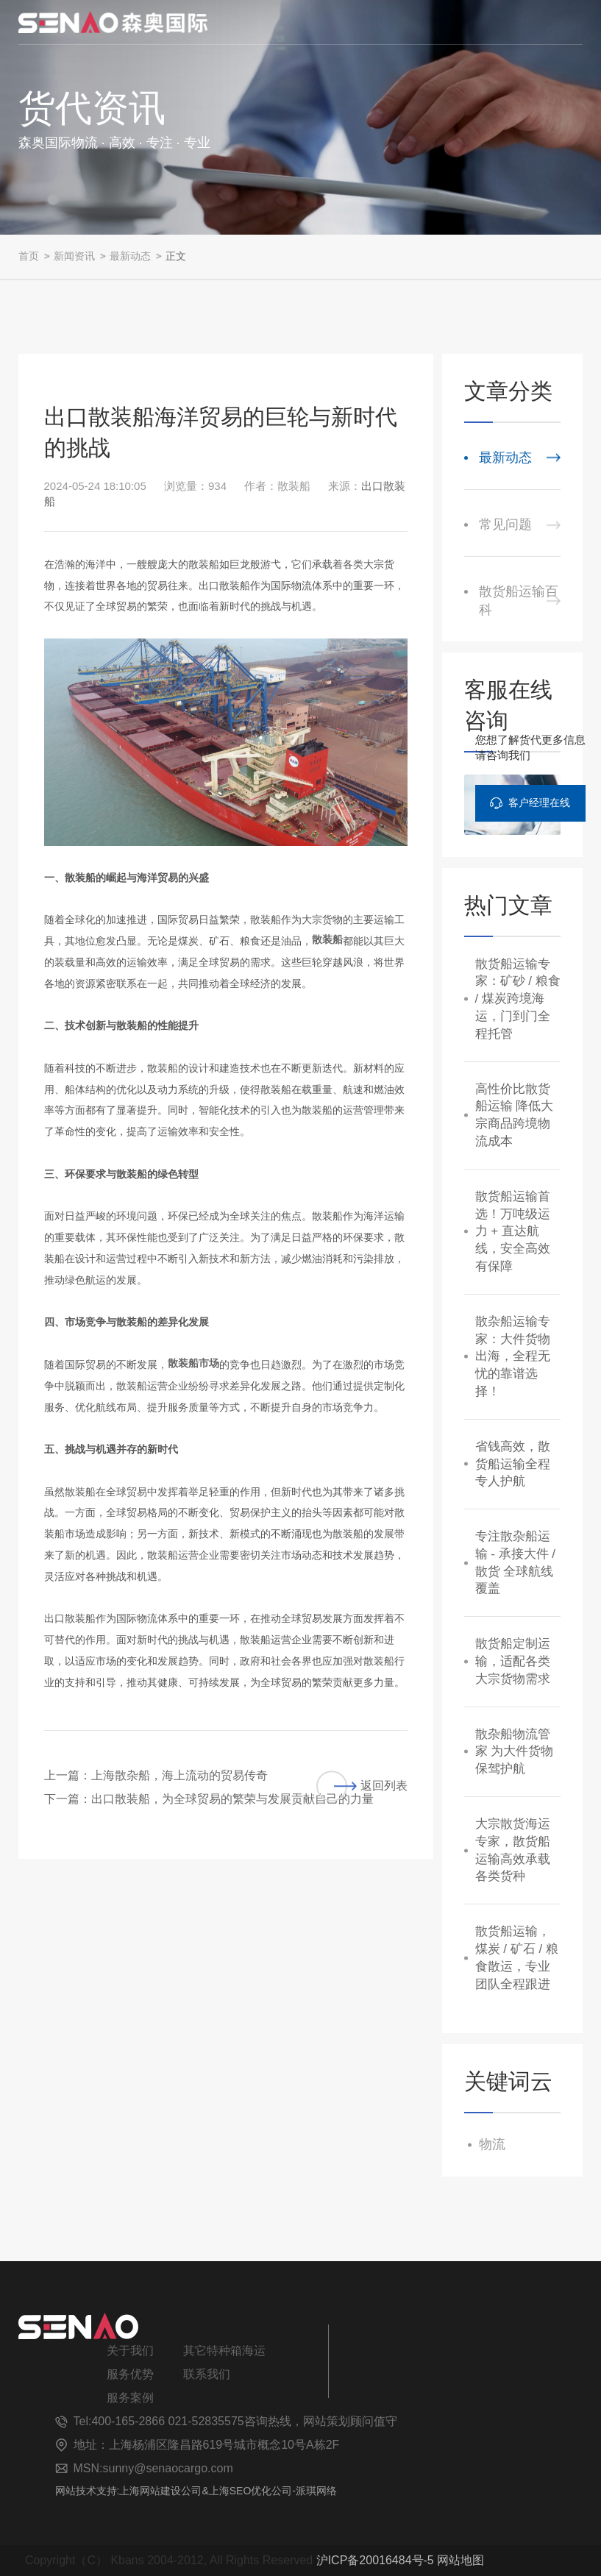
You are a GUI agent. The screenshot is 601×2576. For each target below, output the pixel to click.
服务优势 (130, 2374)
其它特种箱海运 (224, 2350)
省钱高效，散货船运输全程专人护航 (512, 1464)
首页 (28, 256)
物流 (492, 2144)
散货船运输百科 (518, 600)
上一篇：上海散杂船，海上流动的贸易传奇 (156, 1775)
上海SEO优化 (240, 2491)
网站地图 (460, 2560)
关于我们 (130, 2350)
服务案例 (130, 2397)
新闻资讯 (74, 256)
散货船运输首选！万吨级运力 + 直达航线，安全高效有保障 (512, 1231)
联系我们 (206, 2374)
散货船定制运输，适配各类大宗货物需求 (512, 1661)
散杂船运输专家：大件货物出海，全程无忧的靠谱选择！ (512, 1356)
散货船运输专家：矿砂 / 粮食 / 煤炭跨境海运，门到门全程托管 (518, 999)
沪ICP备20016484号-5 (375, 2560)
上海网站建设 (150, 2491)
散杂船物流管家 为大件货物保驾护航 (514, 1751)
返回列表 (362, 1786)
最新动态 (130, 256)
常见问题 (505, 524)
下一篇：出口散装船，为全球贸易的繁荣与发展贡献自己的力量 (209, 1799)
